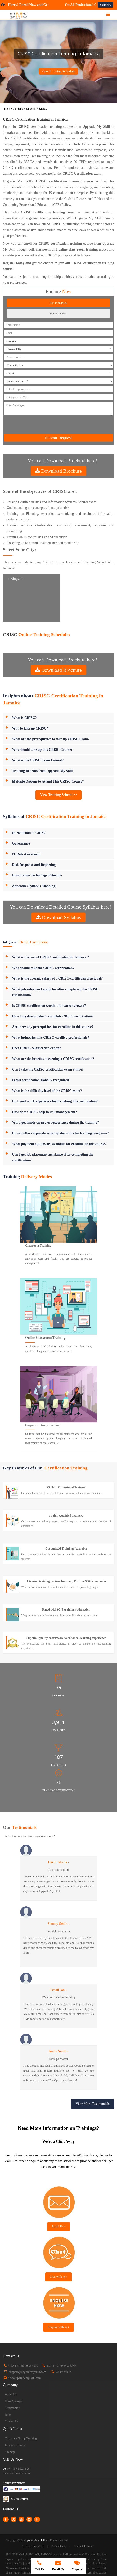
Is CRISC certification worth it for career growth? (49, 1005)
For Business (58, 313)
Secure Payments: (14, 2483)
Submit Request (58, 437)
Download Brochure (61, 470)
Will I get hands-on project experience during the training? (55, 1122)
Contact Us (12, 2421)
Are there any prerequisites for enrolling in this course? (52, 1027)
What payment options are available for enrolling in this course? (59, 1144)
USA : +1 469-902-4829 (23, 2365)
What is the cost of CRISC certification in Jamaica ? (50, 957)
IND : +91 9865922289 (61, 2365)
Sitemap (10, 2452)
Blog (8, 2414)
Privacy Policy (59, 2546)
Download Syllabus (61, 917)
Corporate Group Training (21, 2438)
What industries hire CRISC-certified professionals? (50, 1037)
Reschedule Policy (84, 2546)
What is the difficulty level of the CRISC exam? (47, 1091)
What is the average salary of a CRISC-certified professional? (57, 978)
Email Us (58, 2226)
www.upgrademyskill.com (24, 2378)
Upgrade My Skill (35, 2540)
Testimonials (12, 2408)
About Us (11, 2394)
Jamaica (18, 108)
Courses (31, 108)
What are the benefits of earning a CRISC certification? (53, 1059)
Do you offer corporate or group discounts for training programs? (60, 1133)
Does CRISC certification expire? (36, 1048)
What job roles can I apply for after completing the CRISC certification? (55, 992)
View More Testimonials (93, 2104)
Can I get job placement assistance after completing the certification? (52, 1157)
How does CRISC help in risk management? (44, 1112)
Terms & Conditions (33, 2546)
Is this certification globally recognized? (41, 1080)
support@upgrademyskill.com (27, 2371)
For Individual (58, 303)
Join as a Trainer (15, 2445)
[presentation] (37, 424)
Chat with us (58, 2276)
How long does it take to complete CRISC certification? (52, 1016)
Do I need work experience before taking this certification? (55, 1101)
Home (7, 108)
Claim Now (105, 4)
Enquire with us (58, 2327)
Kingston (17, 579)
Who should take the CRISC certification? (43, 968)
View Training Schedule (58, 71)
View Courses (13, 2401)
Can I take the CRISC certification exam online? (47, 1069)
